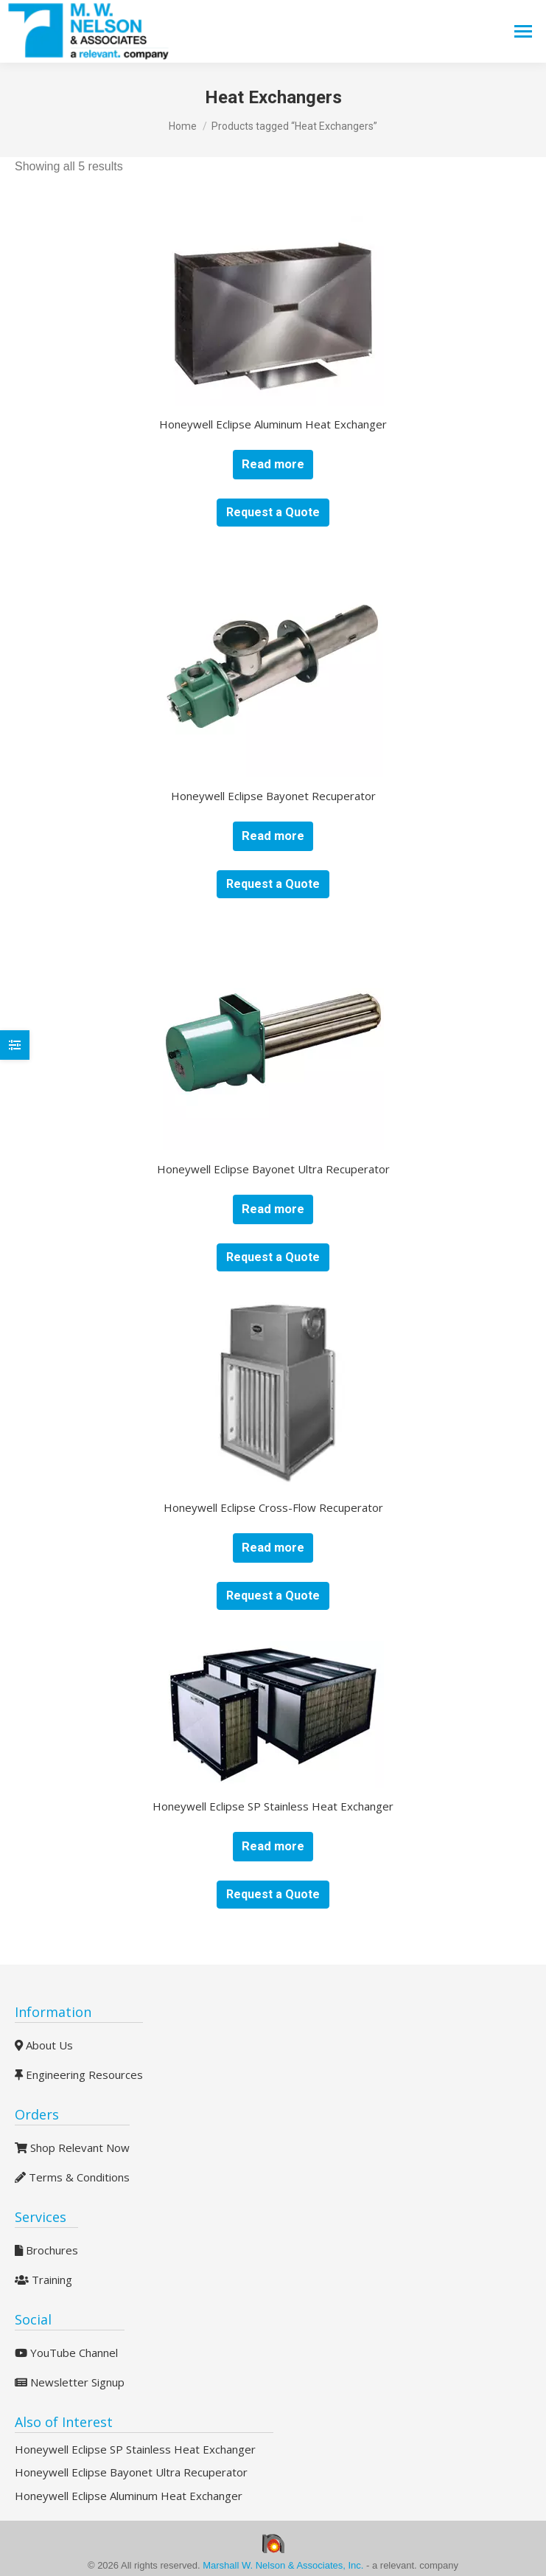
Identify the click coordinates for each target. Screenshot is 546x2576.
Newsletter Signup (70, 2382)
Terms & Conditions (72, 2177)
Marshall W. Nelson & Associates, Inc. (284, 2565)
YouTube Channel (66, 2352)
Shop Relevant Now (72, 2147)
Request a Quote (273, 512)
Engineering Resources (79, 2074)
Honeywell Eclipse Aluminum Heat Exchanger (273, 424)
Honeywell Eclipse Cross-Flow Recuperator (273, 1507)
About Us (44, 2045)
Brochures (46, 2250)
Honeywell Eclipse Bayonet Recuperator (273, 795)
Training (43, 2279)
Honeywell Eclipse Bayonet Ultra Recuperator (273, 1169)
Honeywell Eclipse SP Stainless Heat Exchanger (273, 1806)
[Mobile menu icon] (523, 31)
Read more (273, 464)
